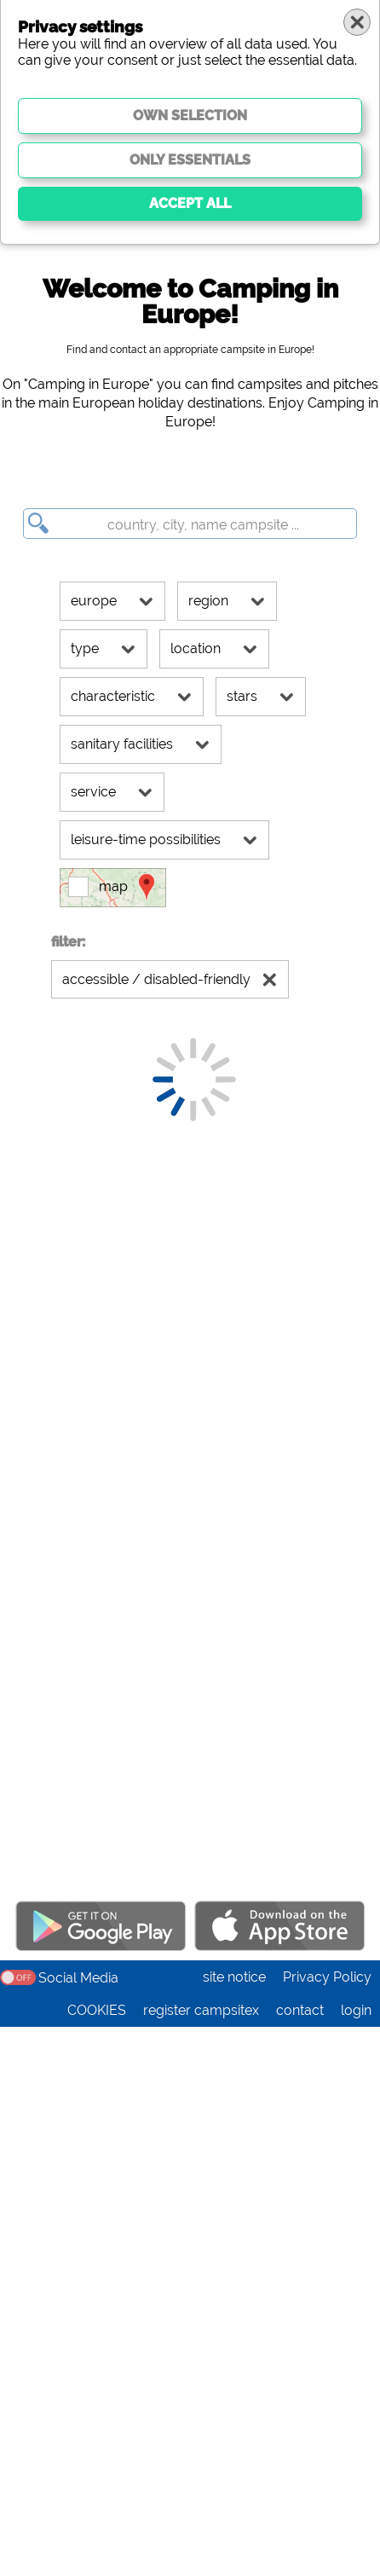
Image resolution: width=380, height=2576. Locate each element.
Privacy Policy (327, 2526)
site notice (234, 2526)
